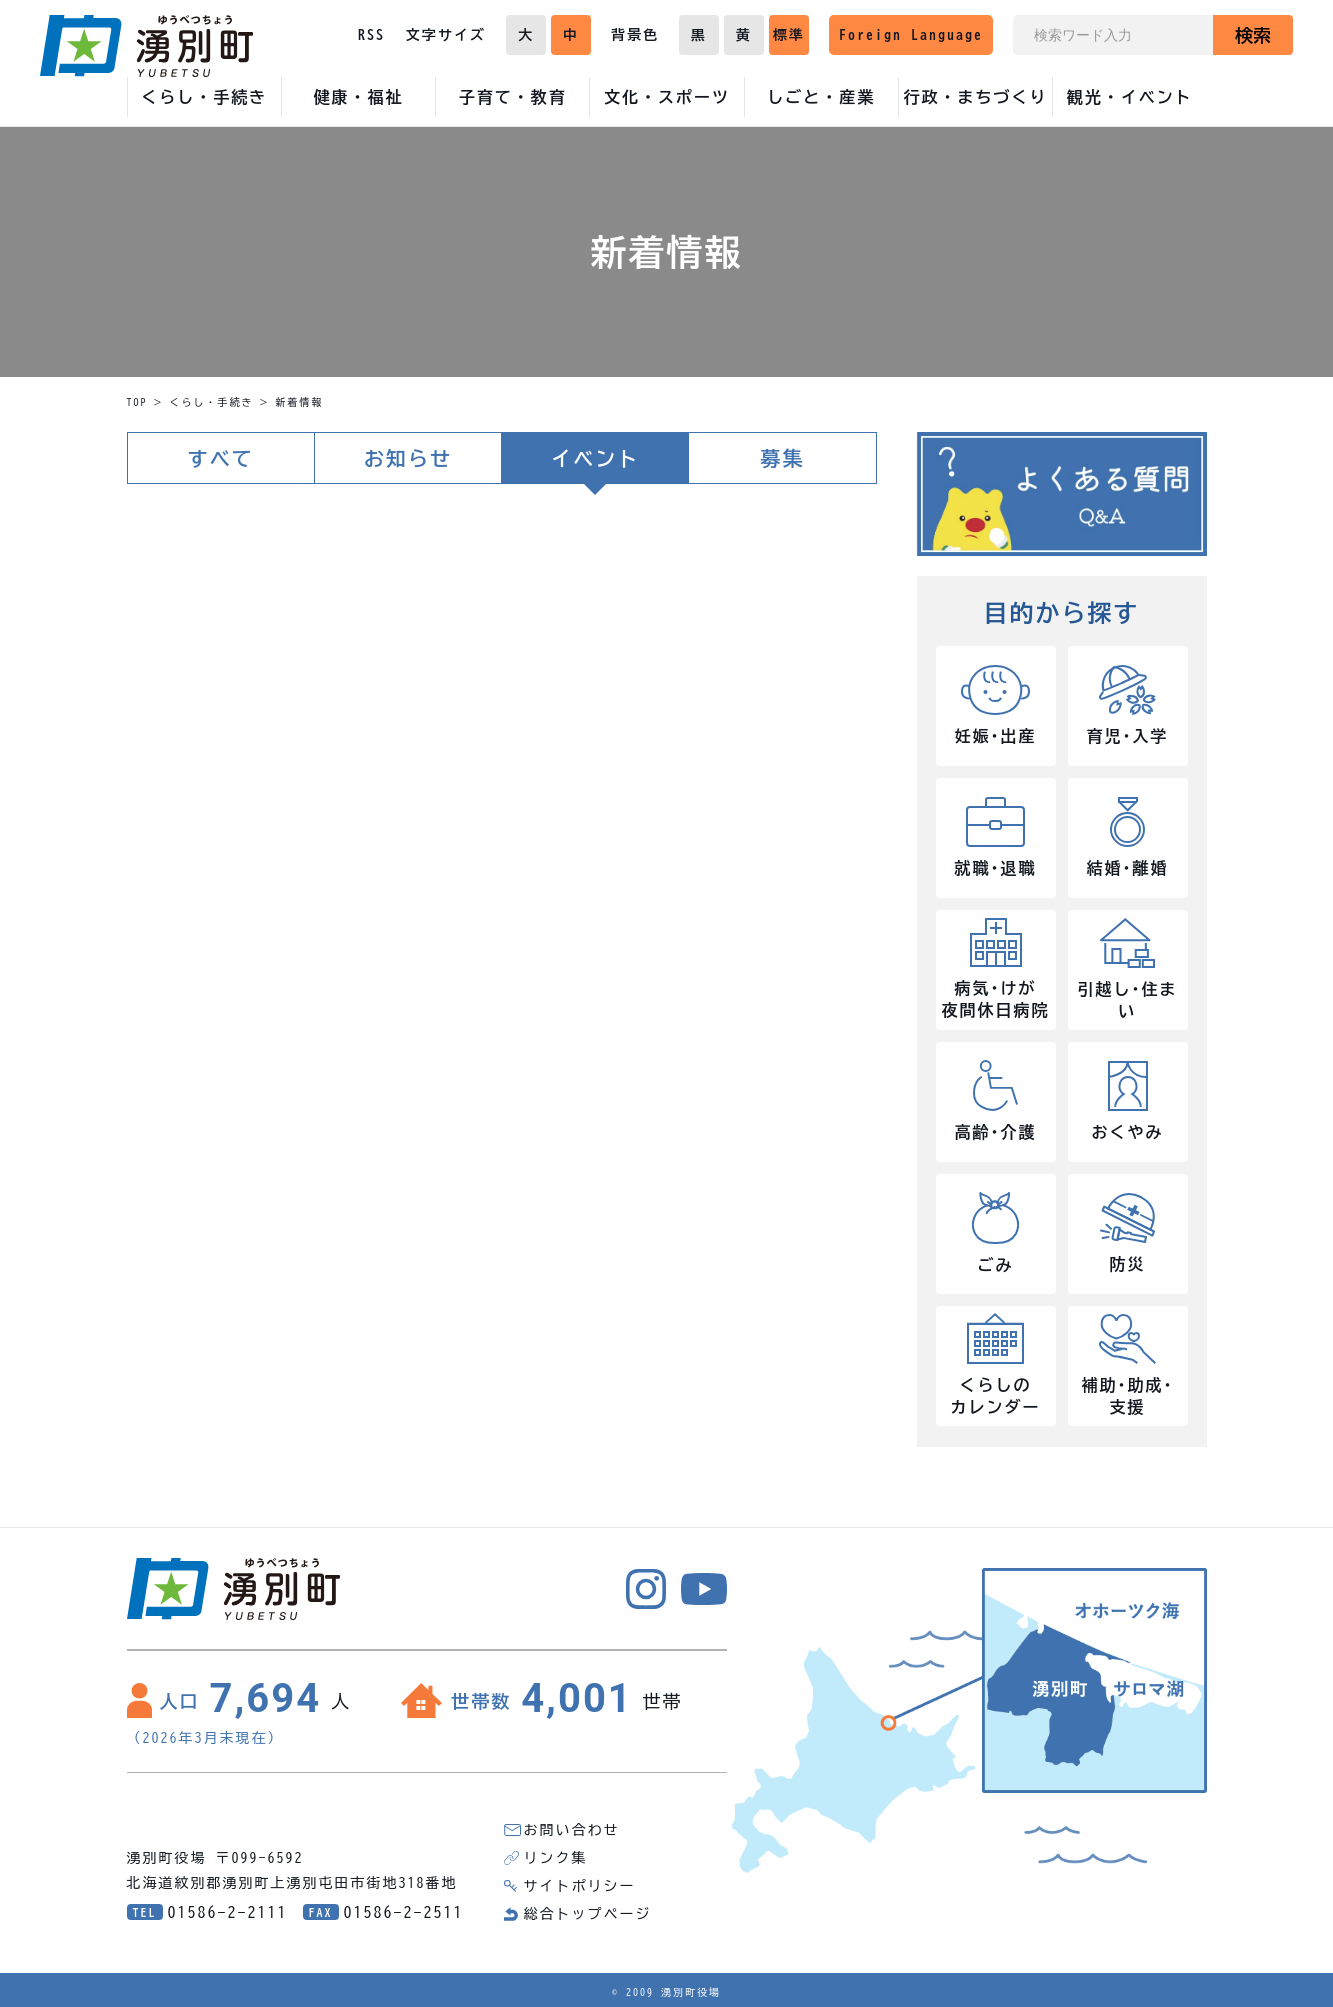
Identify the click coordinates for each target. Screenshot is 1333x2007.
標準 (789, 35)
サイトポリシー (580, 1886)
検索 (1253, 35)
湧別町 (146, 46)
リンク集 (556, 1858)
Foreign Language (911, 35)
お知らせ (408, 458)
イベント (595, 458)
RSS (371, 35)
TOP (137, 402)
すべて (221, 458)
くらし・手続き (212, 402)
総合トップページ (588, 1914)
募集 (782, 458)
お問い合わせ (572, 1830)
